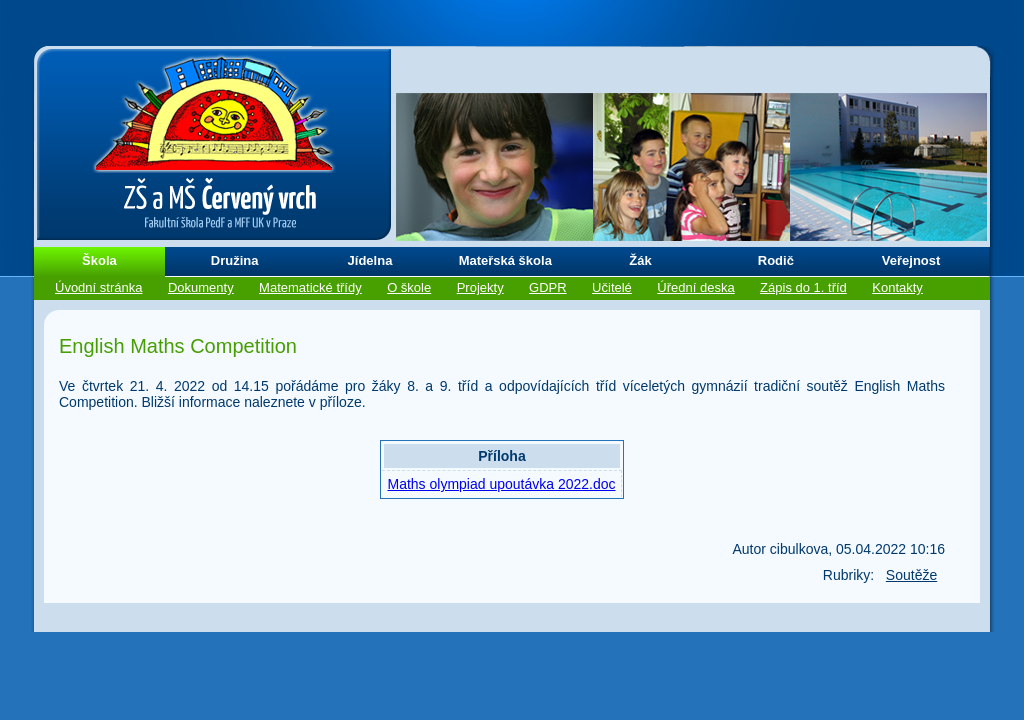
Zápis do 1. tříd (803, 287)
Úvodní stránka (98, 287)
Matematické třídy (310, 287)
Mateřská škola (505, 260)
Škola (99, 260)
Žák (640, 260)
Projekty (480, 287)
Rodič (776, 260)
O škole (409, 287)
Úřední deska (695, 287)
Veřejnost (911, 260)
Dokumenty (201, 287)
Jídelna (370, 260)
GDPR (548, 287)
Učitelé (612, 287)
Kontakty (897, 287)
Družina (235, 260)
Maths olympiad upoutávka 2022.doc (501, 484)
